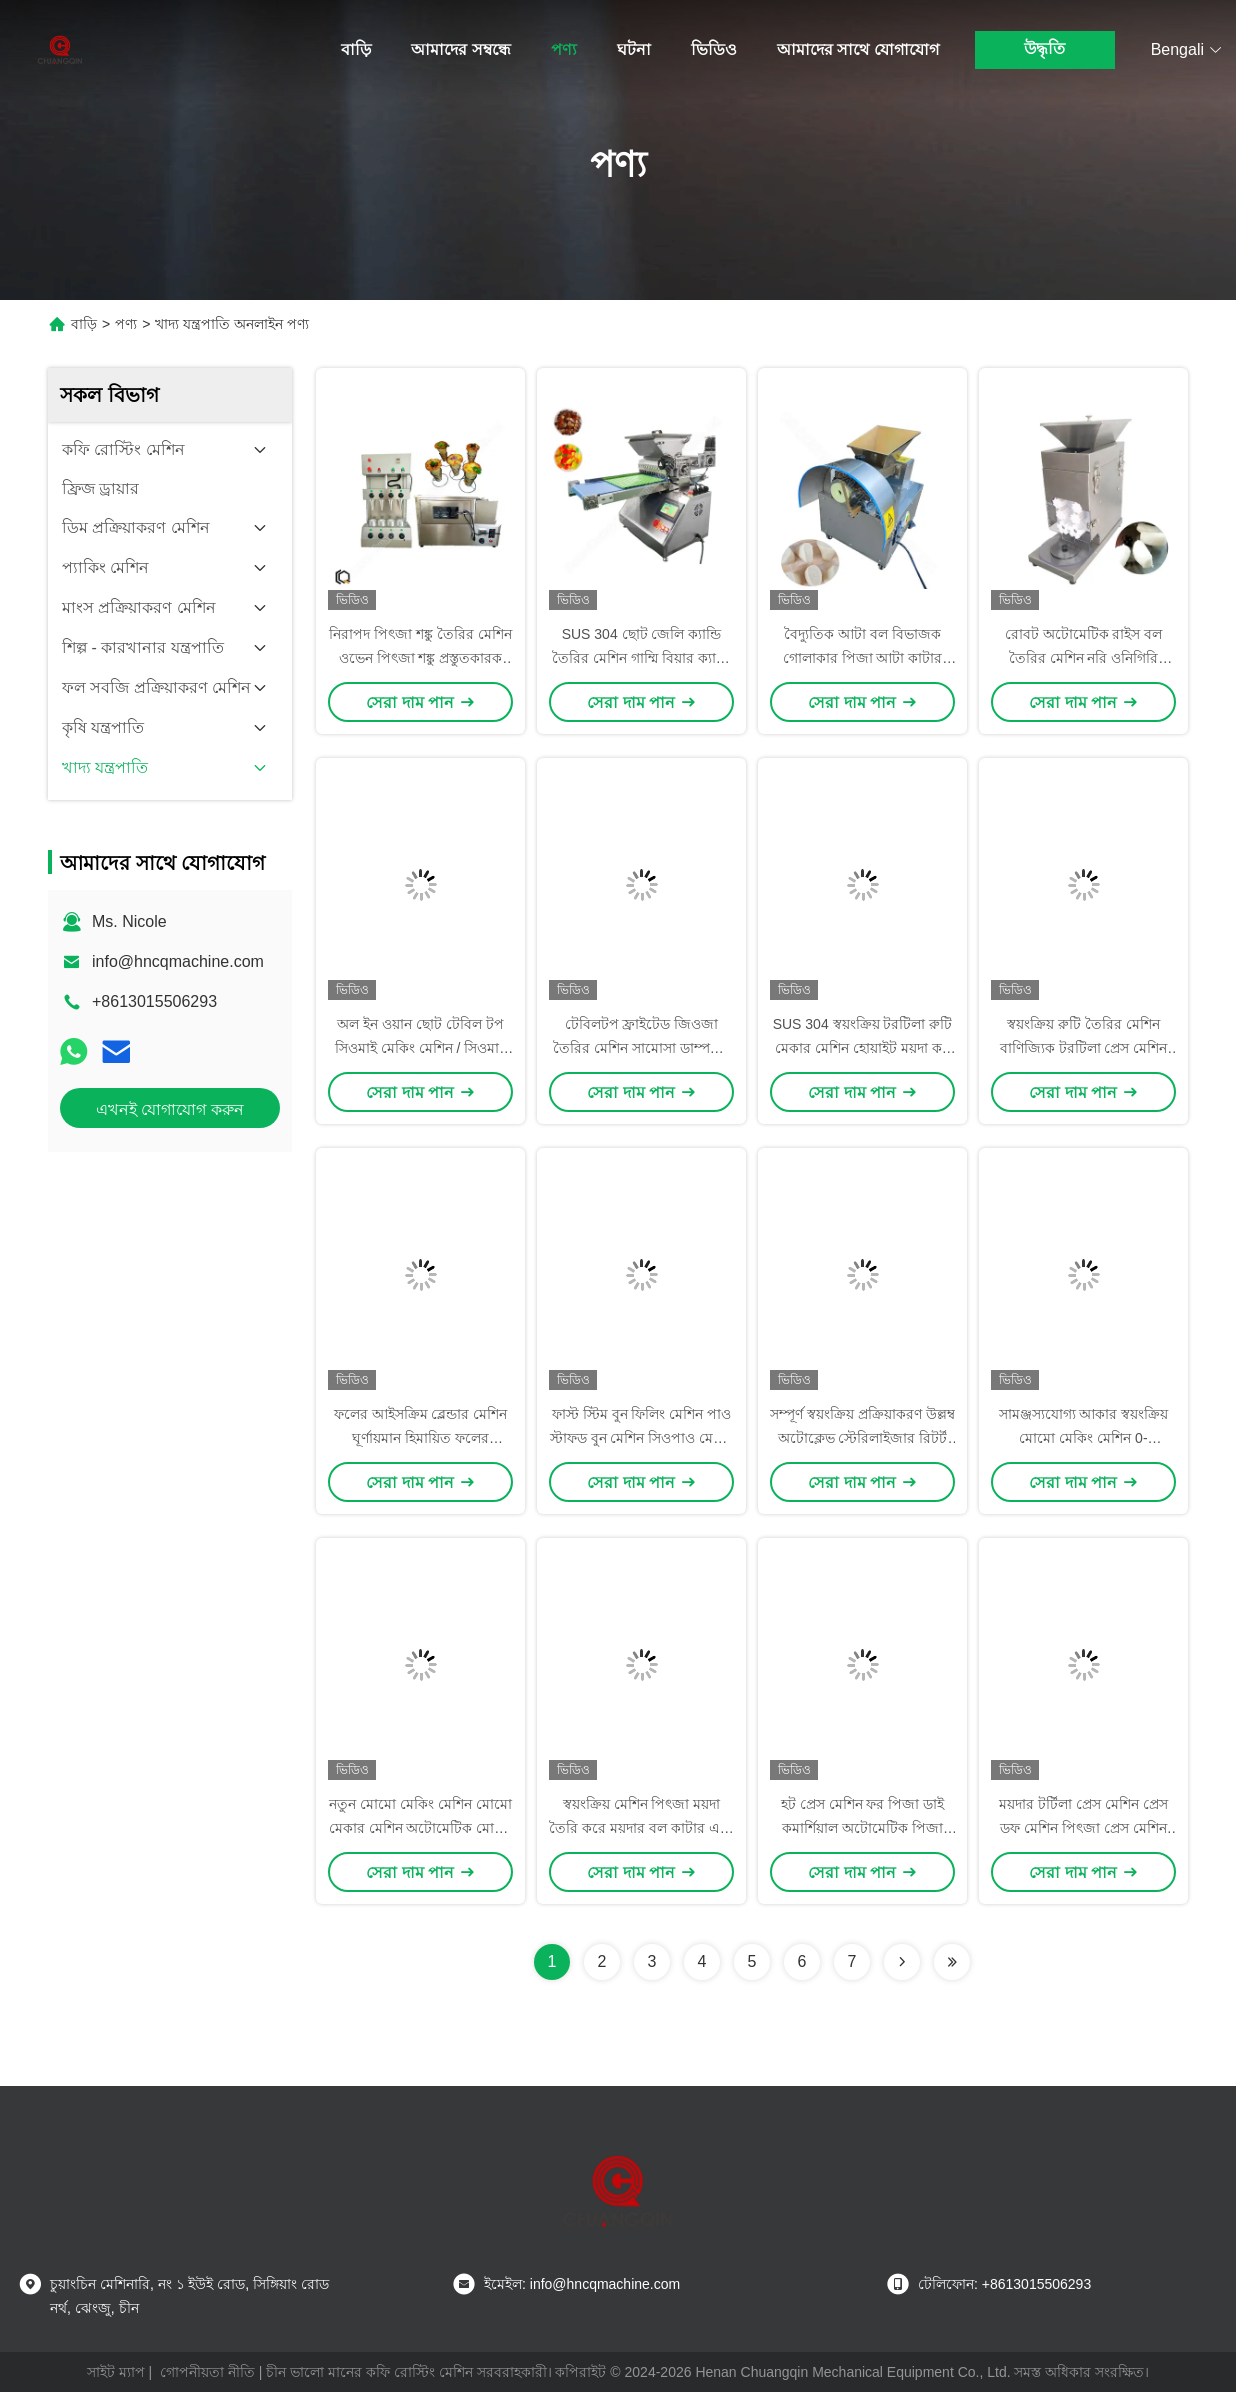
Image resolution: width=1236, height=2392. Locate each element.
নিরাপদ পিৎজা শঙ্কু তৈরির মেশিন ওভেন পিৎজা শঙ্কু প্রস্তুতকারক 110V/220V (420, 658)
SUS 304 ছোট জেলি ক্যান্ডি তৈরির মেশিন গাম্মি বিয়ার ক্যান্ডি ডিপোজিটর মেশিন (641, 658)
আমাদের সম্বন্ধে (460, 49)
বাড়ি (356, 49)
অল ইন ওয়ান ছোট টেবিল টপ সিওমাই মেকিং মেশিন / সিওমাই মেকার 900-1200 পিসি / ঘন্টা (420, 1048)
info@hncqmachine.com (178, 961)
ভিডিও (714, 49)
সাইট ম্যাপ (116, 2372)
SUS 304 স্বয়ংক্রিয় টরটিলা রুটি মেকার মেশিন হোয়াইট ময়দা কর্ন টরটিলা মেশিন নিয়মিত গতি (863, 1048)
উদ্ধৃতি (1044, 48)
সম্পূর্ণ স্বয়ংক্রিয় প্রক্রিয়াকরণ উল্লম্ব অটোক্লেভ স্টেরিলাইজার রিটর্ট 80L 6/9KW (862, 1438)
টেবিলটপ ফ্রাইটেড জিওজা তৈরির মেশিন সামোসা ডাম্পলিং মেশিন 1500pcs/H (641, 1048)
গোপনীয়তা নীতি (207, 2372)
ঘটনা (634, 49)
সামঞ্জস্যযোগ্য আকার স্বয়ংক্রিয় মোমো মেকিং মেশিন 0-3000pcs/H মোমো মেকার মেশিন (1083, 1438)
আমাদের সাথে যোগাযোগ (858, 49)
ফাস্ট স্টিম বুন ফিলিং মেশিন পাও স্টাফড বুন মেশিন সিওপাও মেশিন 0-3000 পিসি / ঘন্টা (642, 1438)
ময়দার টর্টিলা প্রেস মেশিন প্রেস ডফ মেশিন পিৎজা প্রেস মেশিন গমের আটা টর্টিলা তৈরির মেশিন (1084, 1828)
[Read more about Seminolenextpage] (902, 1962)
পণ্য (564, 49)
